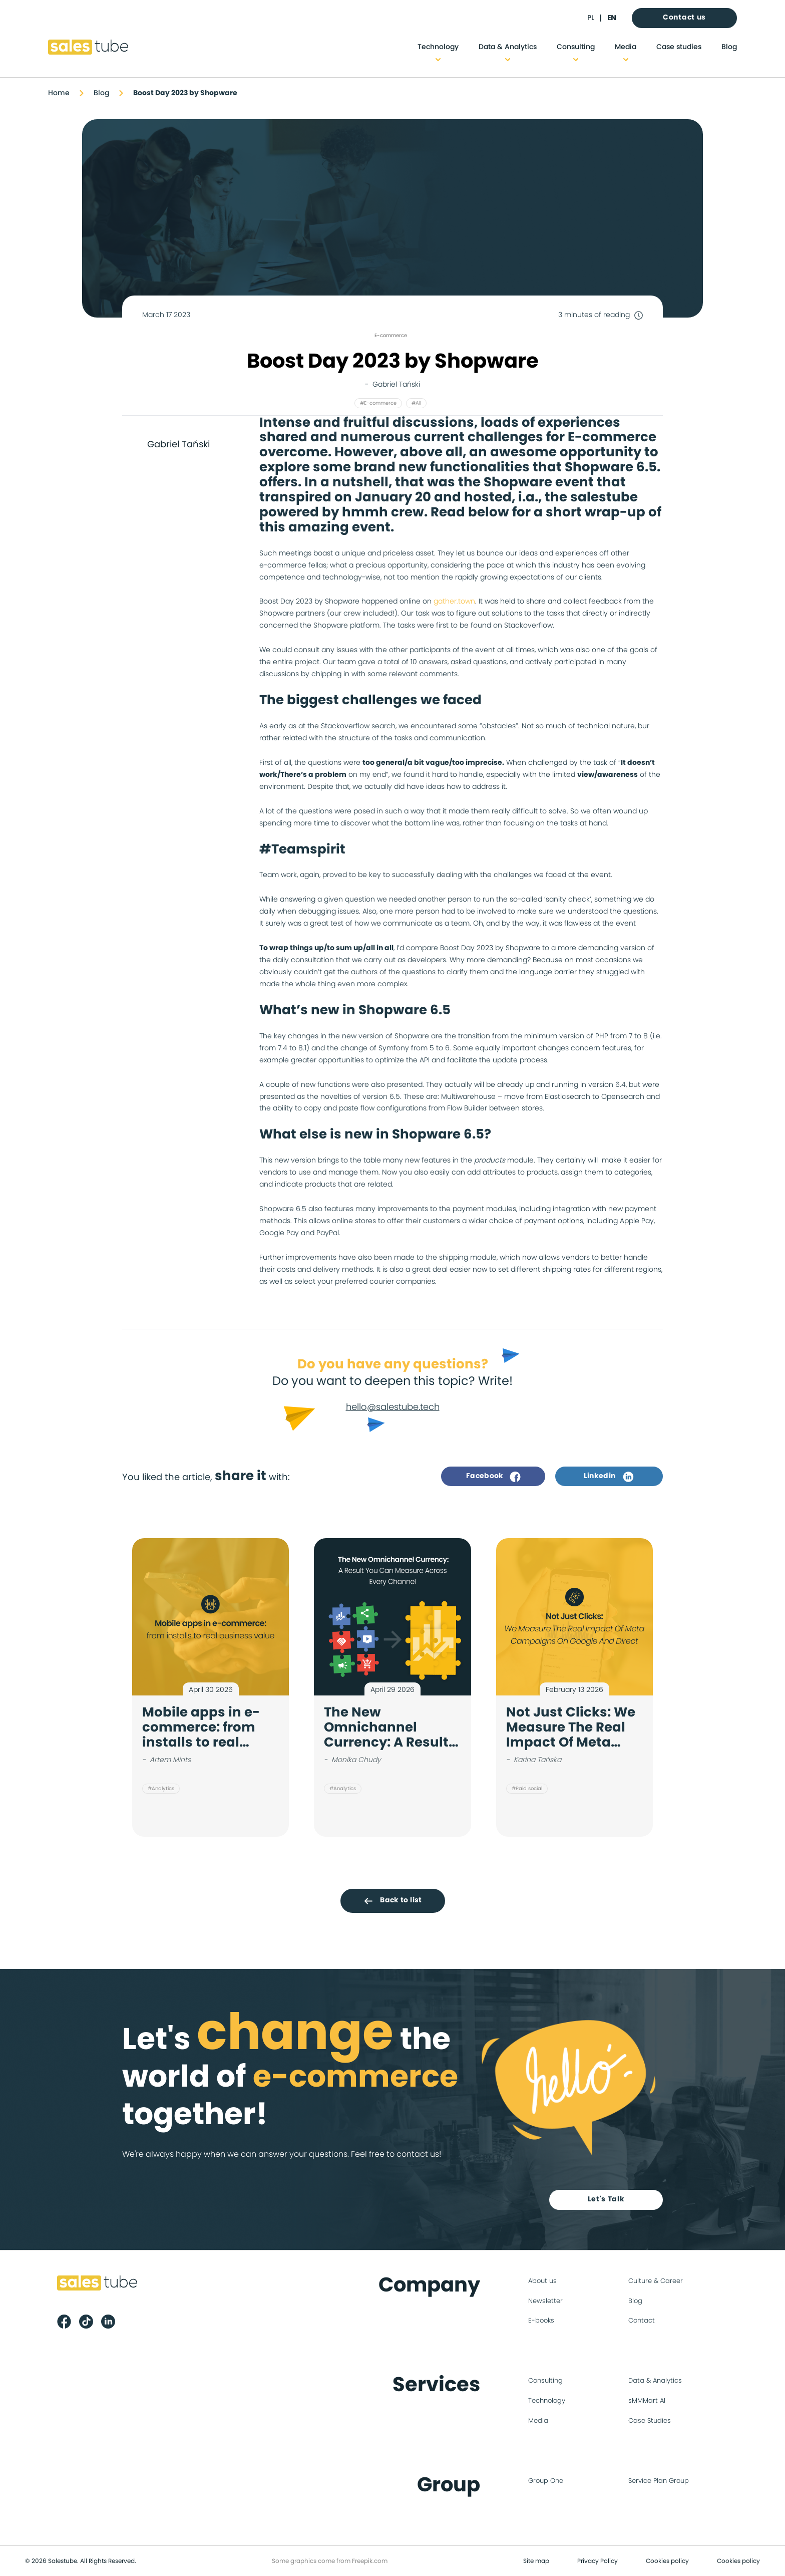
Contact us (684, 17)
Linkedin (609, 1476)
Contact (641, 2321)
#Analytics (161, 1788)
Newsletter (545, 2301)
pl (590, 18)
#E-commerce (378, 403)
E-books (541, 2321)
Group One (545, 2481)
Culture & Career (655, 2281)
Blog (729, 47)
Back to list (392, 1900)
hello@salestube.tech (393, 1407)
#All (416, 403)
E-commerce (390, 335)
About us (542, 2281)
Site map (536, 2561)
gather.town (454, 601)
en (611, 18)
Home (59, 93)
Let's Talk (606, 2199)
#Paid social (527, 1788)
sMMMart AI (646, 2401)
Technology (438, 47)
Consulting (576, 47)
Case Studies (649, 2421)
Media (625, 47)
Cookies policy (667, 2561)
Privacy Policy (597, 2561)
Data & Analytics (508, 47)
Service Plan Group (658, 2481)
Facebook (493, 1476)
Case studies (678, 47)
